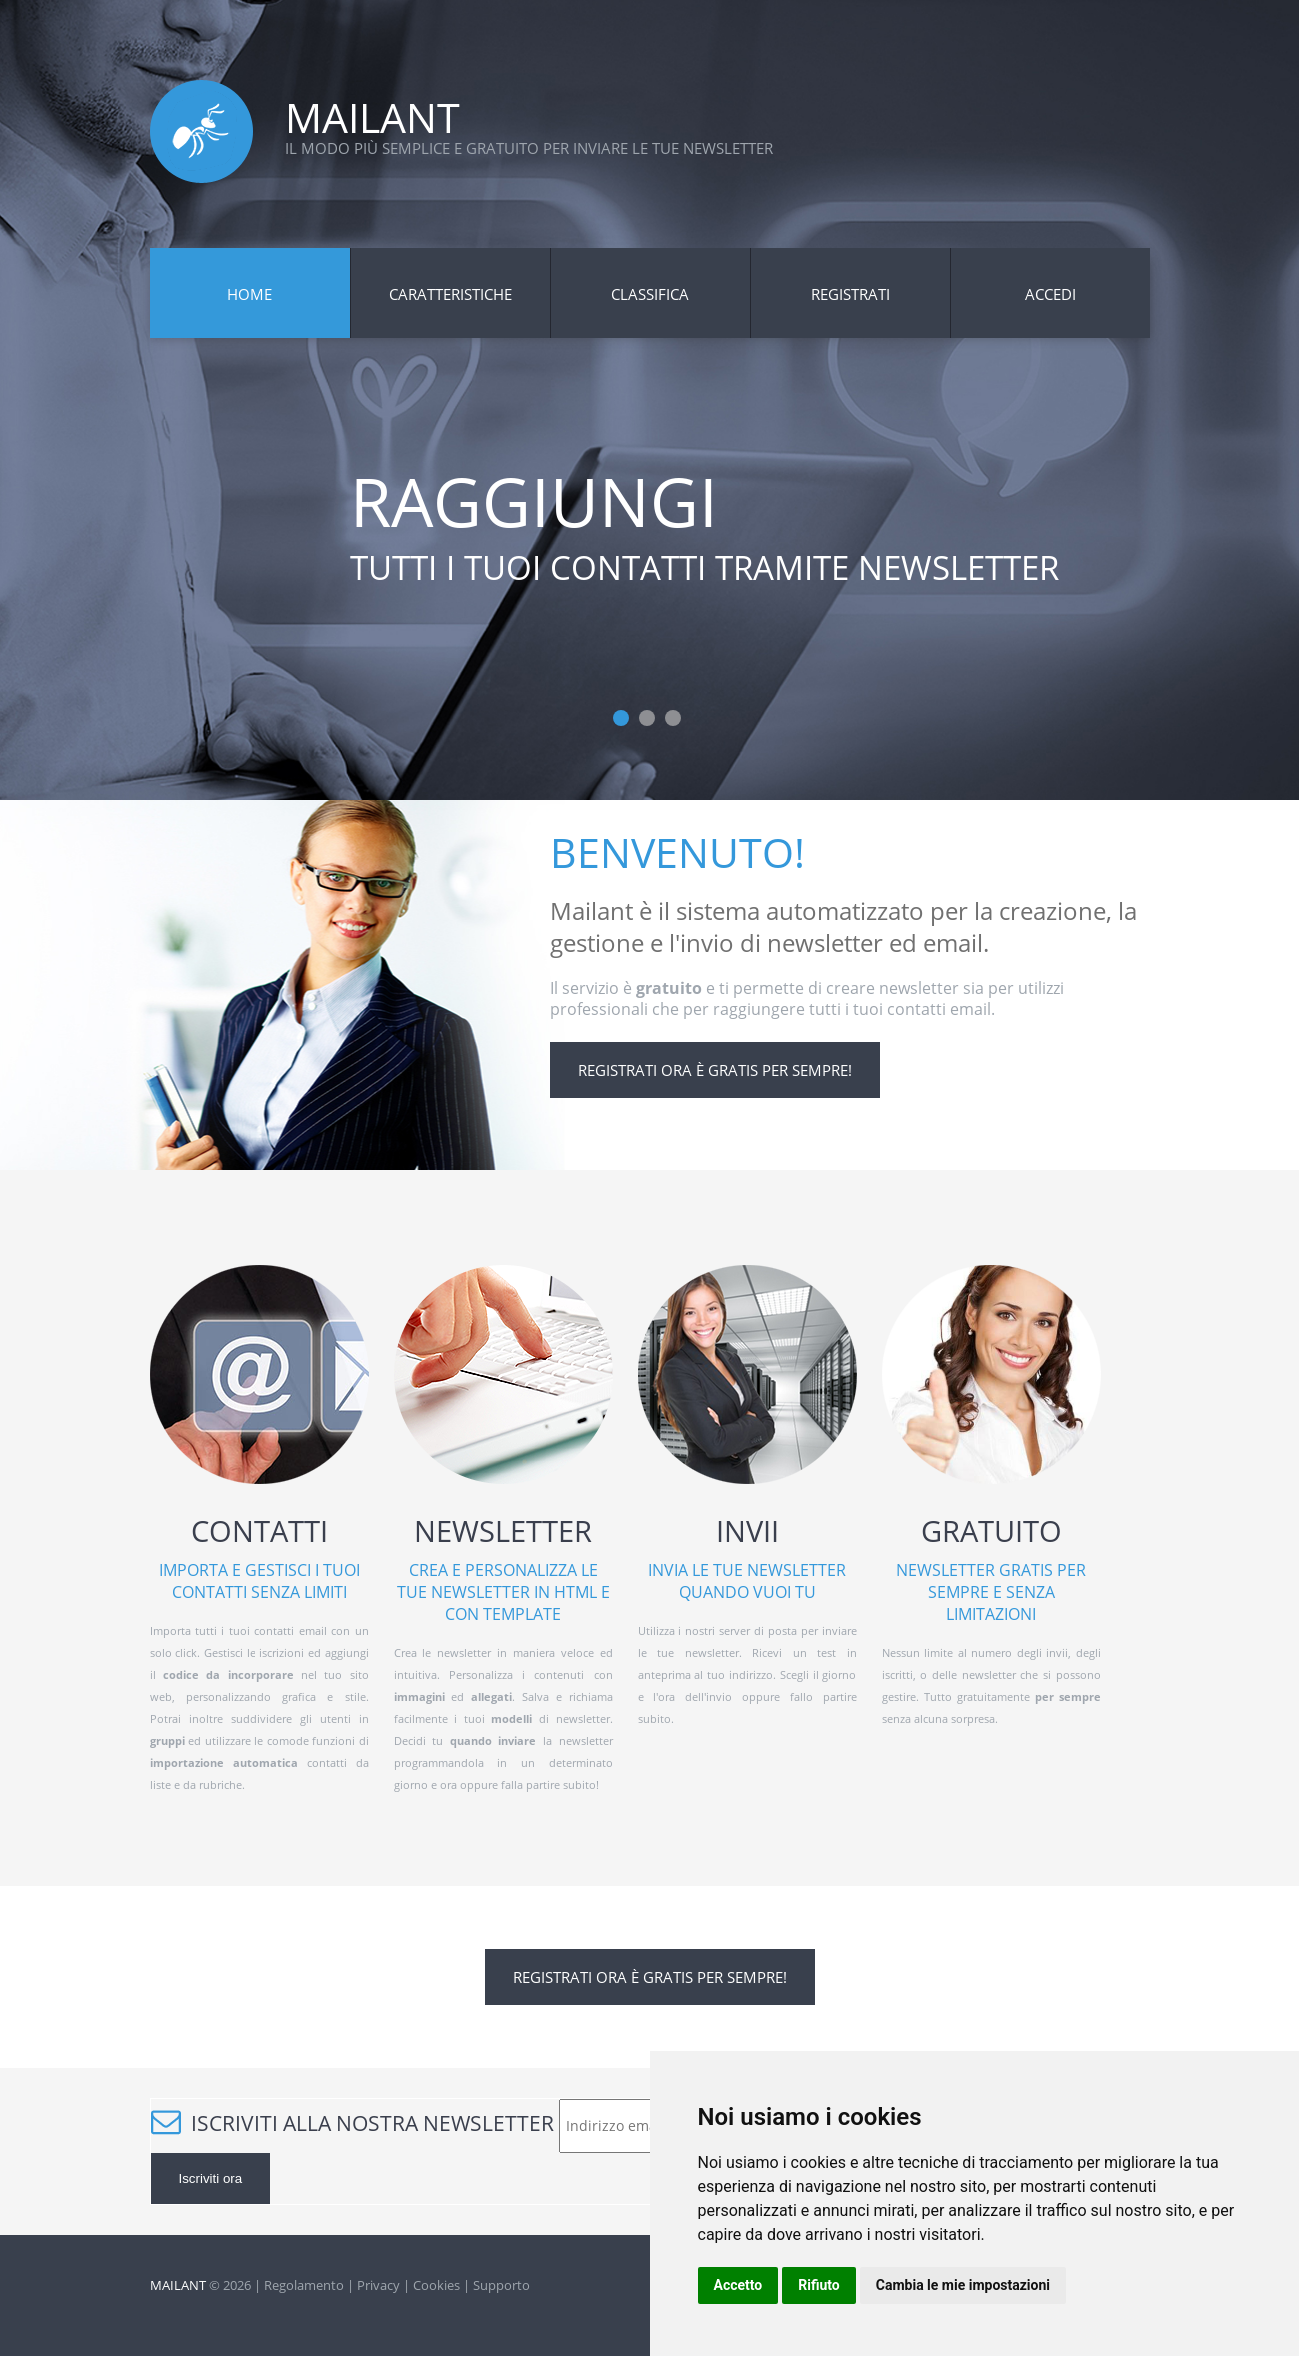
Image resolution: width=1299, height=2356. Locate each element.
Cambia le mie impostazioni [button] (963, 2285)
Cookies (436, 2285)
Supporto (501, 2285)
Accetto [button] (738, 2285)
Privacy (378, 2285)
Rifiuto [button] (819, 2285)
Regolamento (304, 2285)
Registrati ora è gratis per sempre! (715, 1070)
